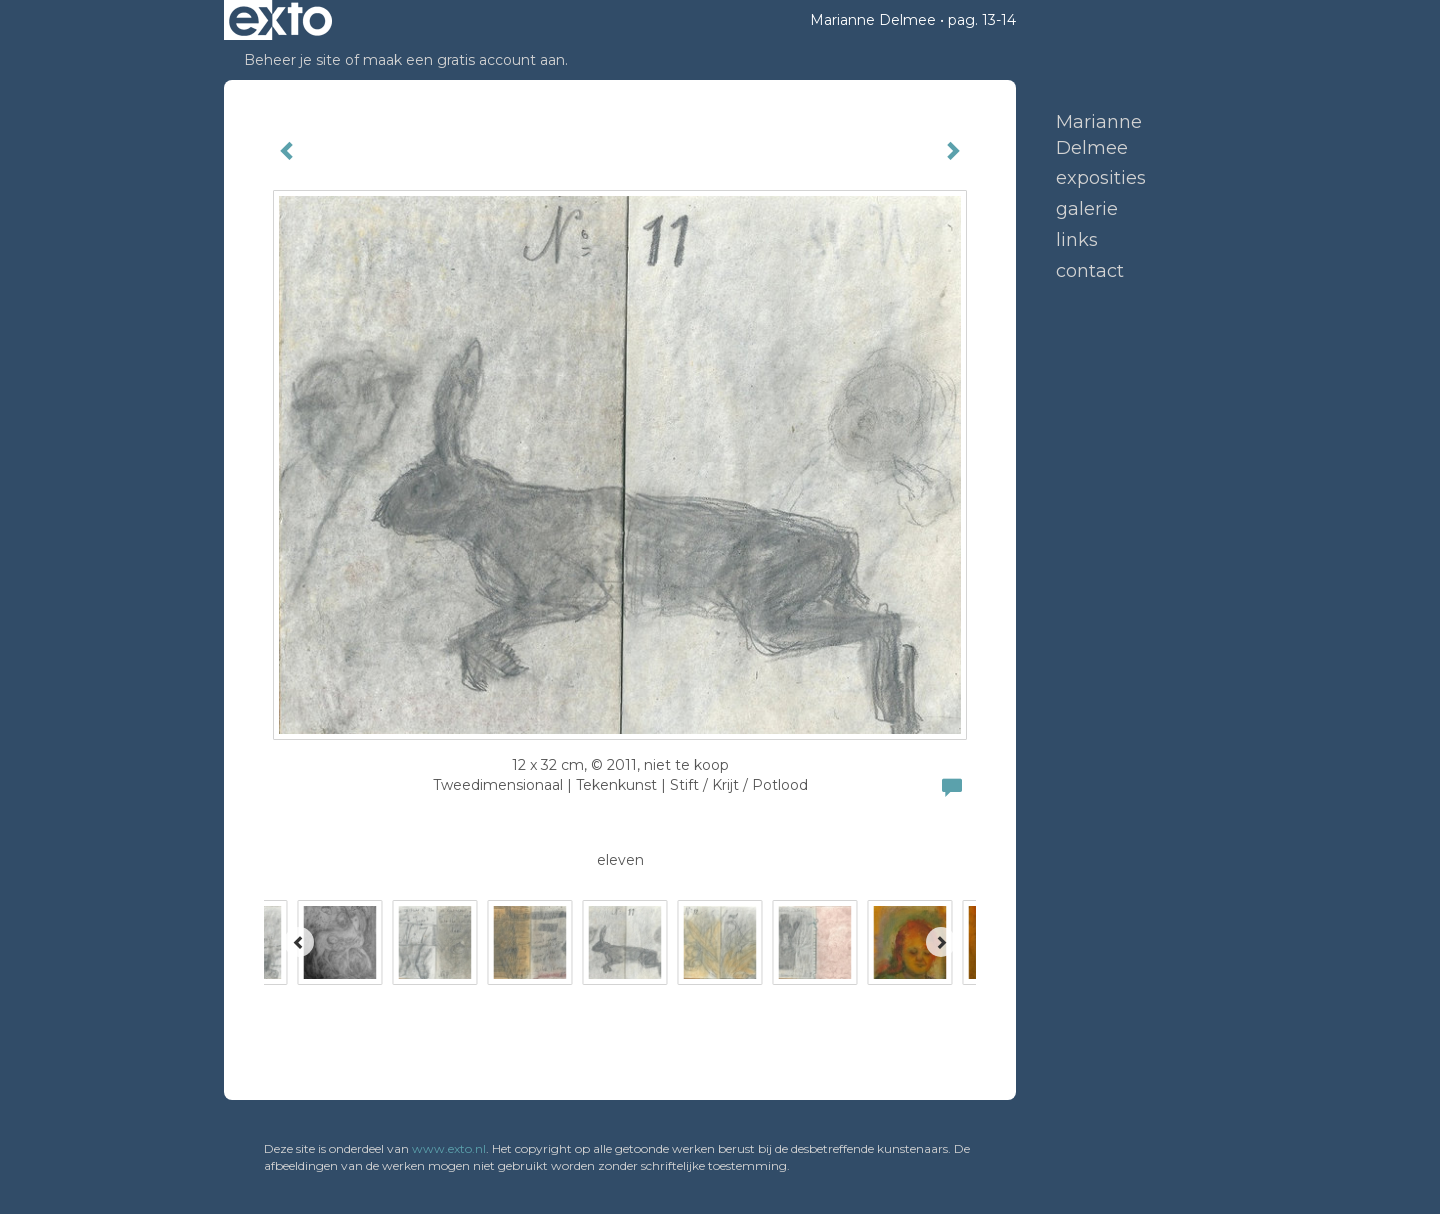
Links (1077, 240)
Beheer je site (292, 60)
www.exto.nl (449, 1148)
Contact (1090, 271)
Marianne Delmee (873, 20)
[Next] (941, 942)
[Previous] (299, 942)
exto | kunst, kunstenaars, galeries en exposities (280, 20)
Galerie (1087, 209)
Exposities (1101, 178)
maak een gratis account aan (464, 60)
